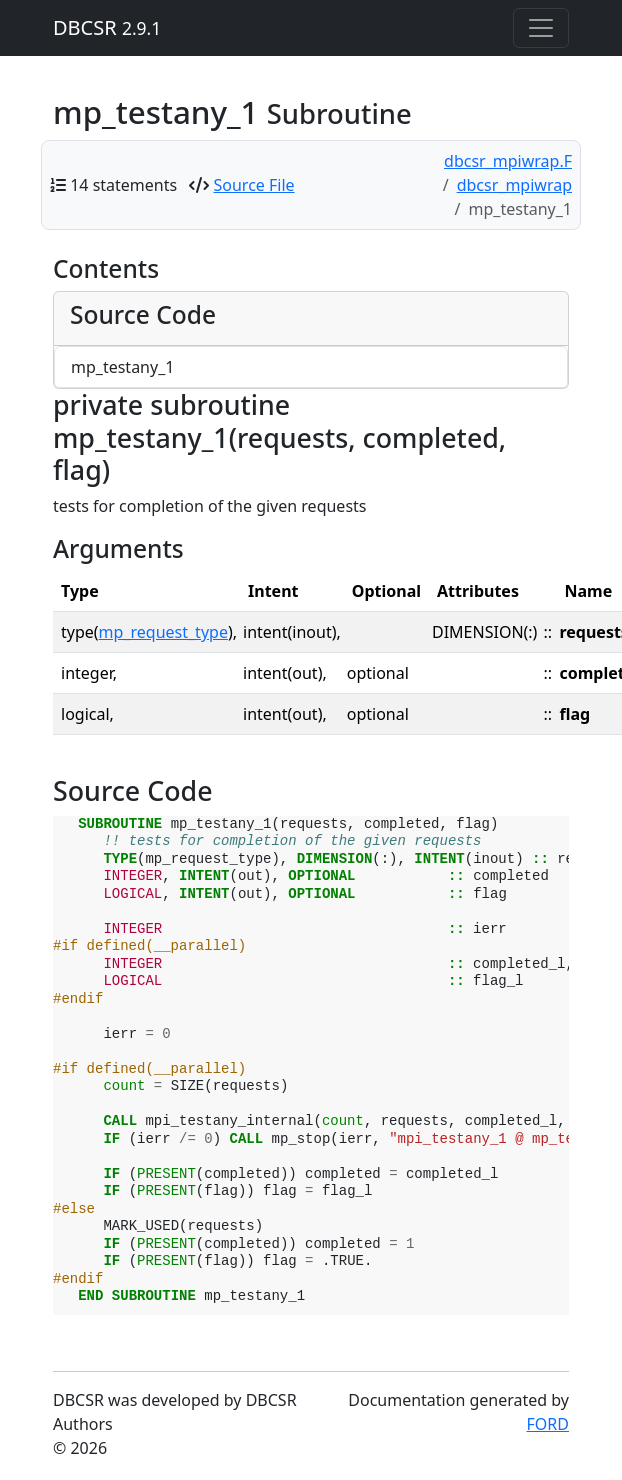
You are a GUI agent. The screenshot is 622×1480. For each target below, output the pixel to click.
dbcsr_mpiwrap (514, 185)
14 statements (123, 185)
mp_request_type (163, 632)
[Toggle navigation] (541, 28)
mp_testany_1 (122, 367)
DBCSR (107, 27)
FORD (548, 1424)
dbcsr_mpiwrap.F (508, 161)
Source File (254, 185)
